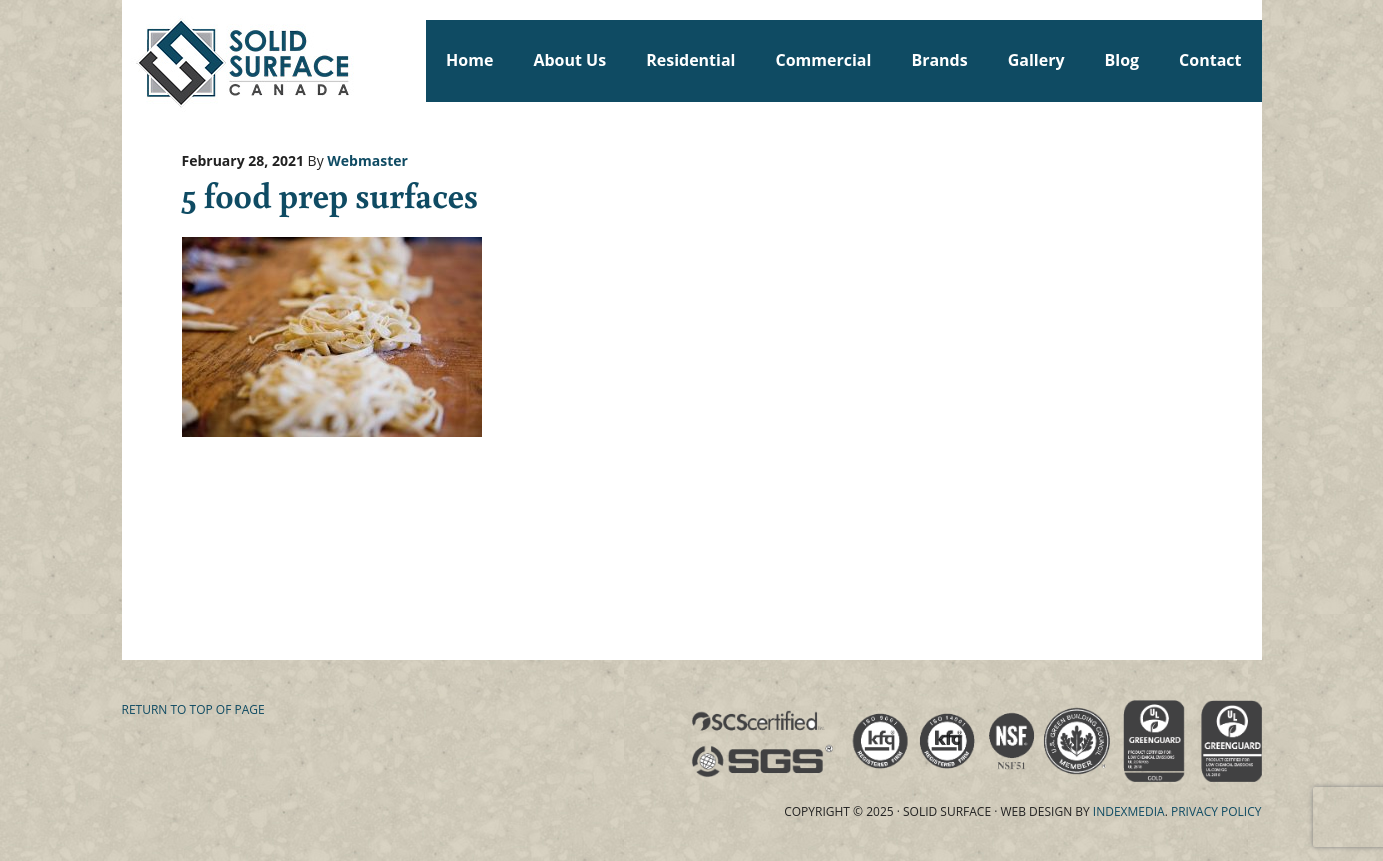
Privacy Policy (1216, 811)
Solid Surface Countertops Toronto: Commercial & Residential (131, 60)
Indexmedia (1129, 811)
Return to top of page (193, 709)
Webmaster (367, 160)
